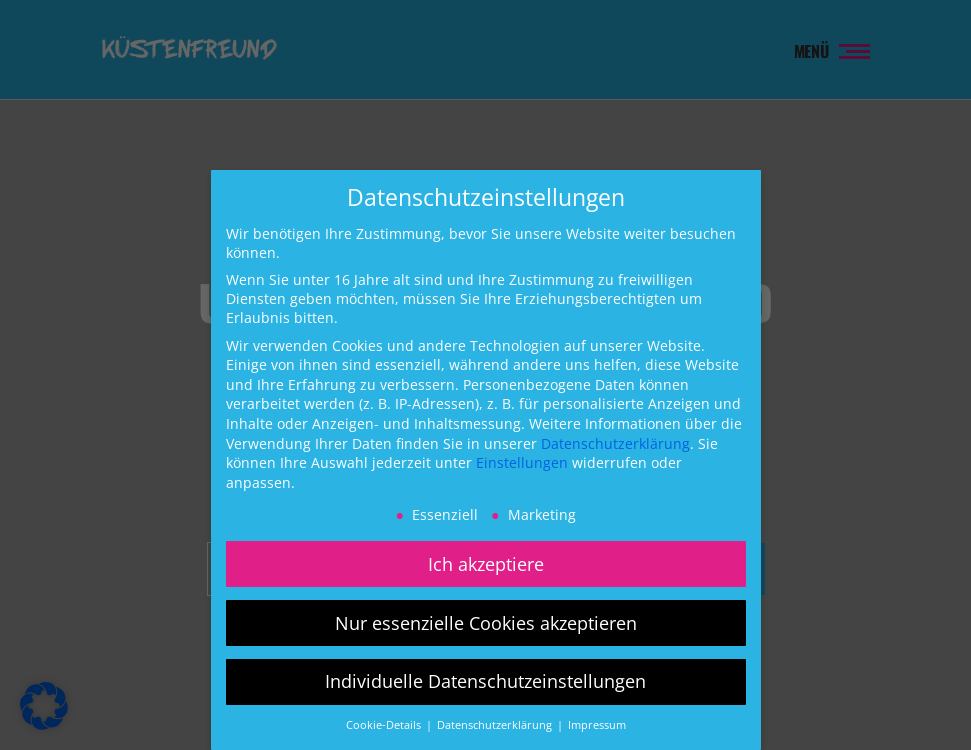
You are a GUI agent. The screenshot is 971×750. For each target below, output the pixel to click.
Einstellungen (522, 462)
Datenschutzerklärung (615, 443)
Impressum (597, 725)
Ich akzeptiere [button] (486, 564)
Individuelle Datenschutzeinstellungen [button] (485, 681)
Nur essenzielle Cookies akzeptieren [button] (486, 623)
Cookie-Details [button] (385, 725)
